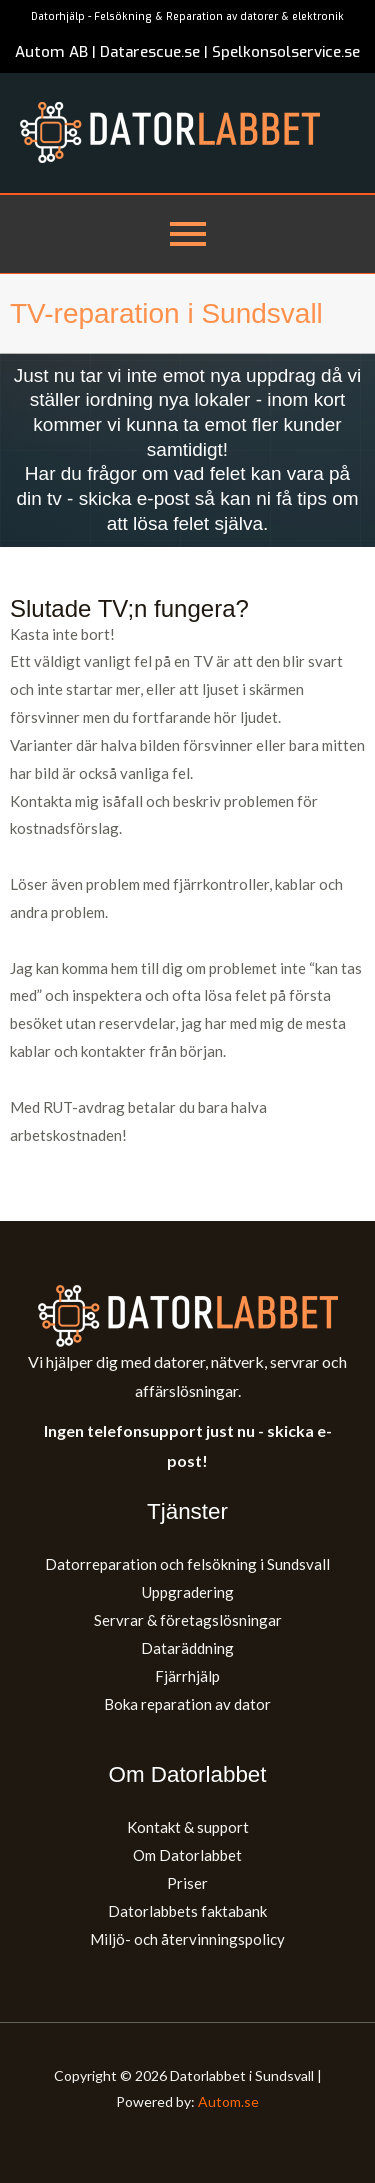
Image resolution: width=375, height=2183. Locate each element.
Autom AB (51, 52)
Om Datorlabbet (187, 1855)
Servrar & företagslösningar (188, 1620)
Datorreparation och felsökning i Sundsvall (187, 1564)
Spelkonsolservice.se (286, 52)
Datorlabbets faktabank (187, 1911)
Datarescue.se (150, 52)
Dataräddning (187, 1648)
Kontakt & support (188, 1827)
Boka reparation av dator (187, 1704)
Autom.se (228, 2101)
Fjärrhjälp (187, 1676)
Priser (187, 1883)
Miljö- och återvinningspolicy (187, 1939)
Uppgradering (188, 1592)
